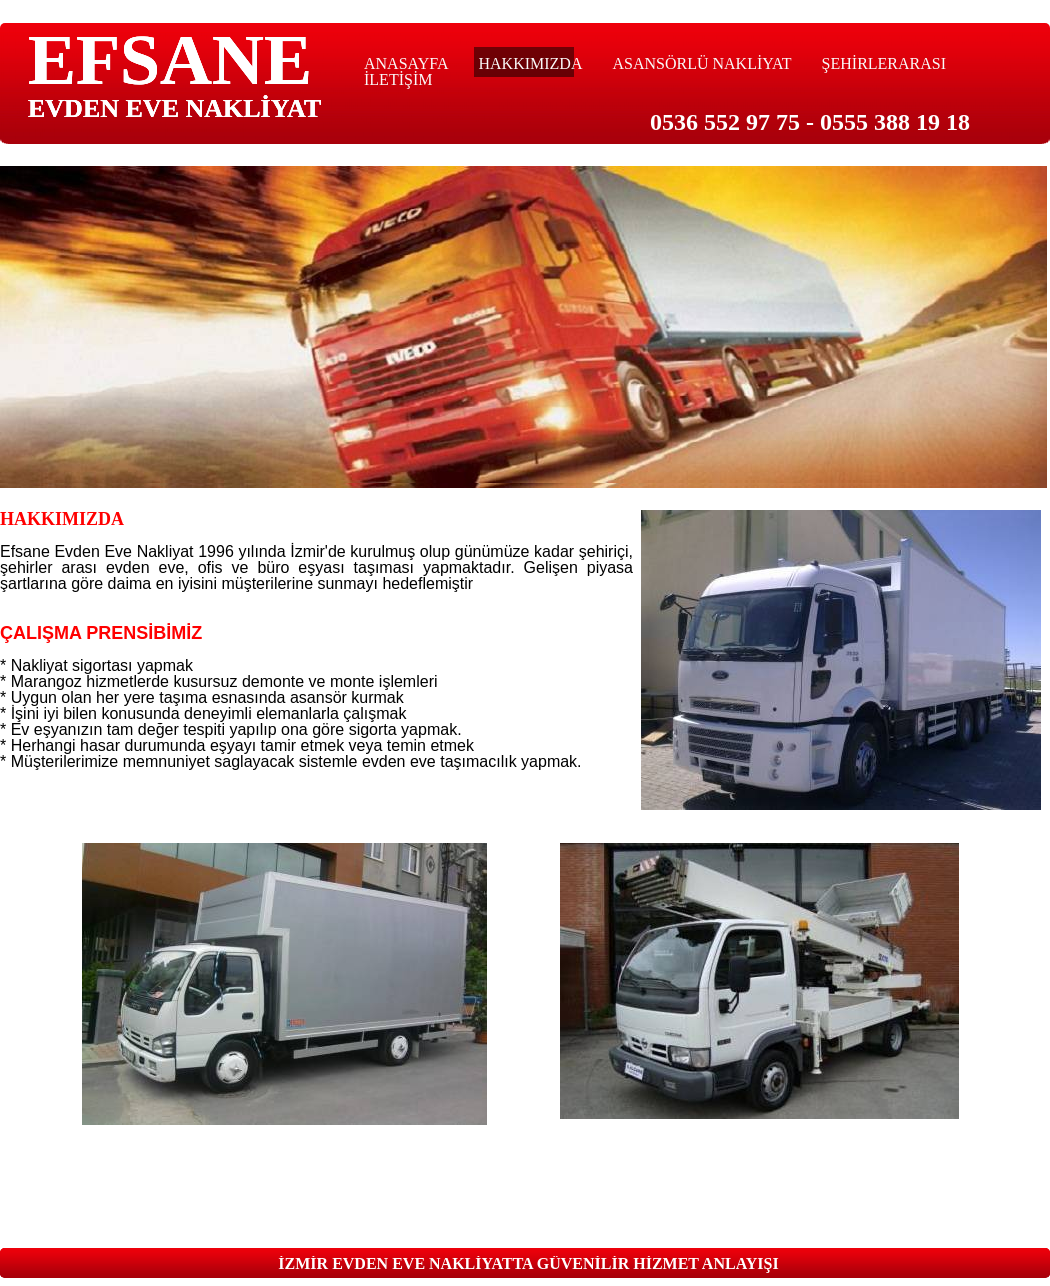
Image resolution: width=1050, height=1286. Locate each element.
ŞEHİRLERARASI (884, 63)
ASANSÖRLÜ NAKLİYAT (701, 63)
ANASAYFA (406, 63)
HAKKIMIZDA (530, 63)
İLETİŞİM (398, 79)
